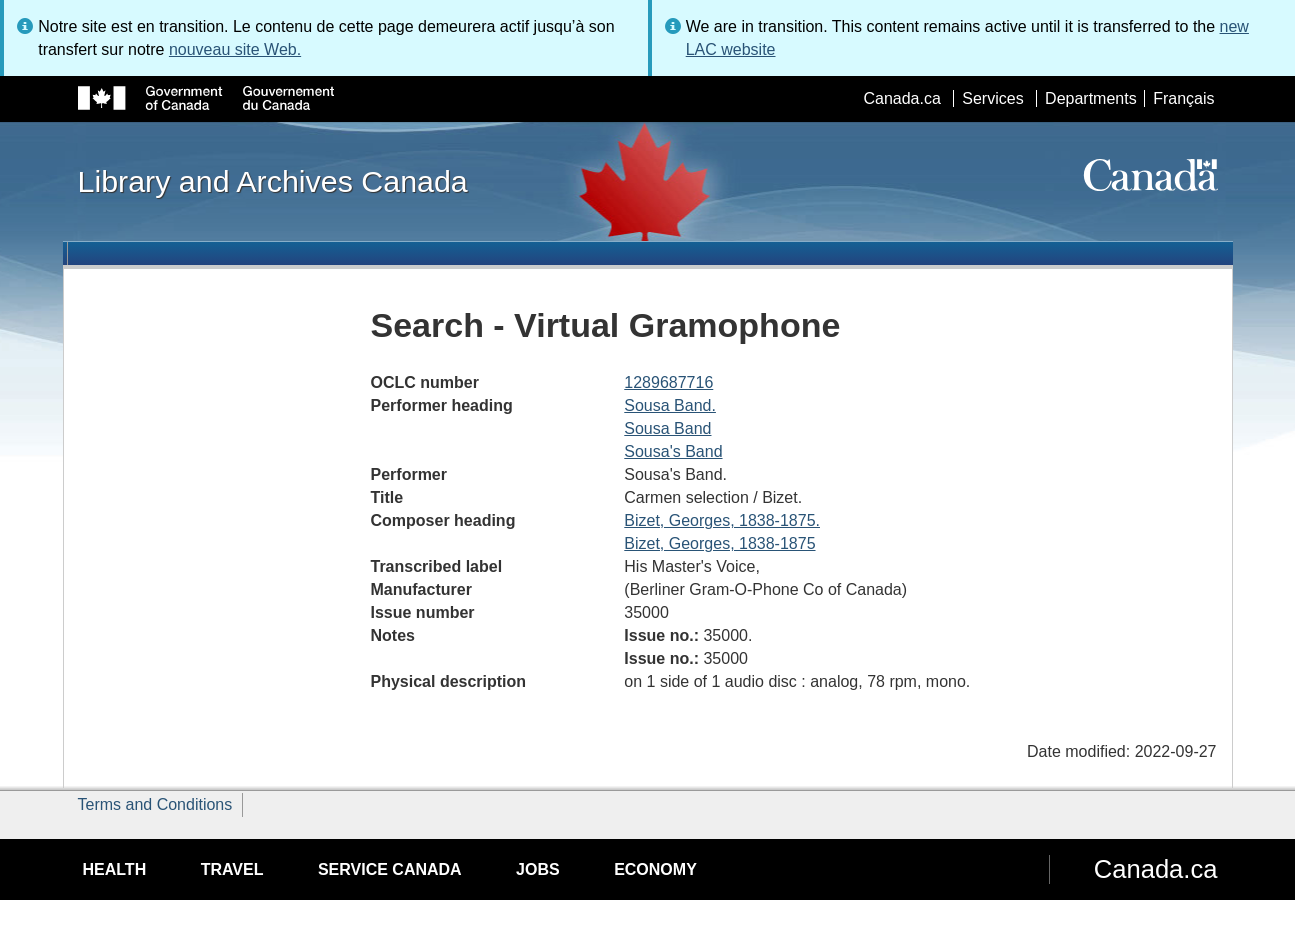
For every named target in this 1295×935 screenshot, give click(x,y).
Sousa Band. (670, 405)
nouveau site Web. (235, 49)
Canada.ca (901, 98)
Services (992, 98)
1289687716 (668, 382)
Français (1183, 98)
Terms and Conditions (155, 804)
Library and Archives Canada (273, 181)
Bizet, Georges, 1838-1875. (722, 520)
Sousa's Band (673, 451)
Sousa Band (667, 428)
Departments (1091, 98)
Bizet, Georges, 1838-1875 (719, 543)
